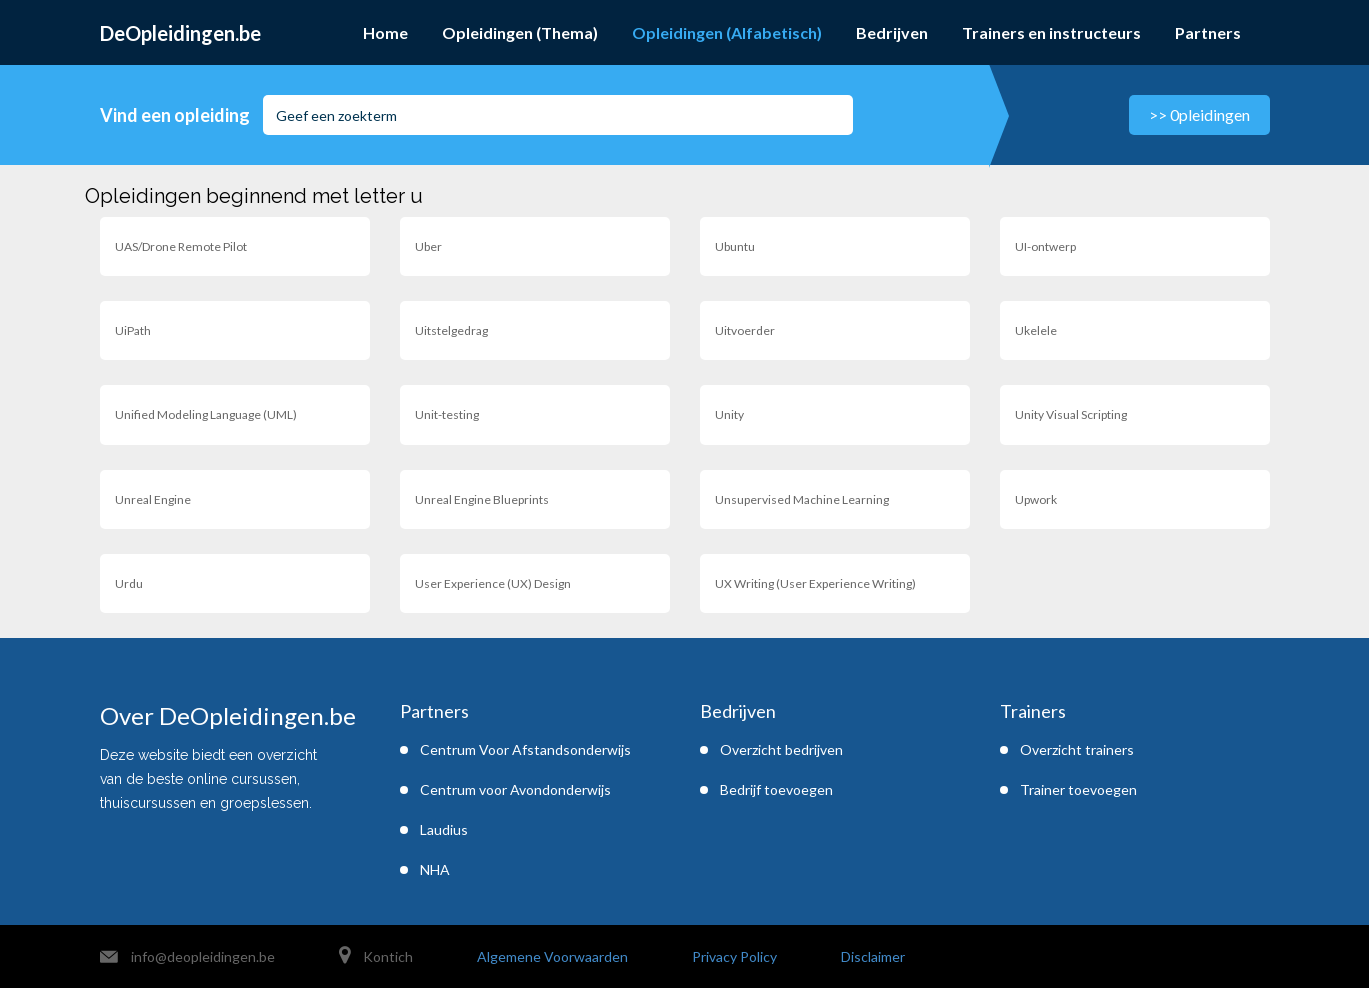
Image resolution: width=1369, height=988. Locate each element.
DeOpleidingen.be (180, 33)
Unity (729, 414)
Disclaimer (873, 956)
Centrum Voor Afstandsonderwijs (525, 749)
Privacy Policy (734, 956)
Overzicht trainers (1077, 749)
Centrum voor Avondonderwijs (515, 789)
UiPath (133, 330)
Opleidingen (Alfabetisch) (727, 32)
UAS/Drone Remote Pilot (181, 246)
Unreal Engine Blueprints (482, 499)
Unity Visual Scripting (1071, 414)
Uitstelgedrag (451, 330)
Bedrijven (892, 32)
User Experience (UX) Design (493, 583)
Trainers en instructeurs (1051, 32)
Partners (1208, 32)
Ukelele (1036, 330)
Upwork (1036, 499)
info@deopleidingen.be (203, 956)
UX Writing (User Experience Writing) (815, 583)
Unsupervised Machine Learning (802, 499)
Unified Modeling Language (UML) (206, 414)
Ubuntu (735, 246)
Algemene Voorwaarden (552, 956)
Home (385, 32)
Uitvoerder (745, 330)
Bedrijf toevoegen (776, 789)
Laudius (444, 829)
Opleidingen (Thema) (520, 32)
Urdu (129, 583)
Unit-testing (447, 414)
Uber (428, 246)
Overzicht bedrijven (781, 749)
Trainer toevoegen (1078, 789)
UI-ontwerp (1045, 246)
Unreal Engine (153, 499)
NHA (435, 869)
